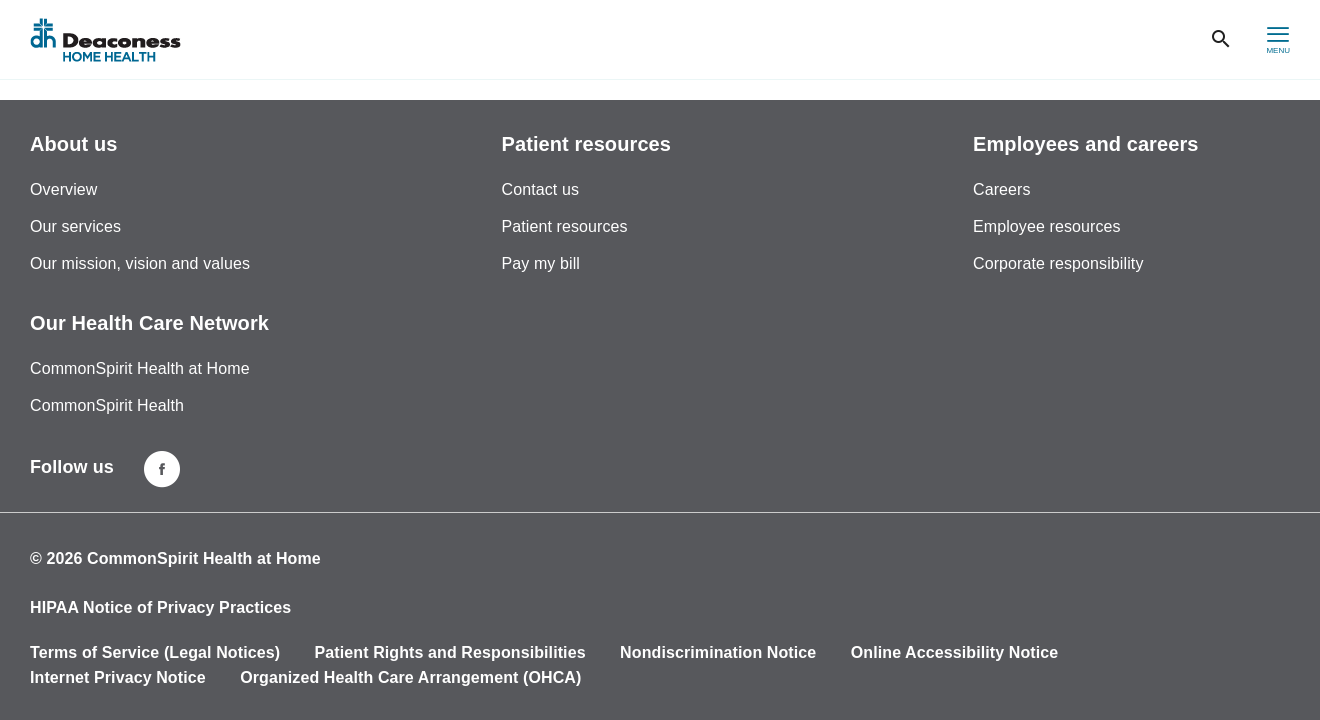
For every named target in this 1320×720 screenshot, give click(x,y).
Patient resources (565, 226)
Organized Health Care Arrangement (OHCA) (410, 677)
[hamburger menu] (1278, 39)
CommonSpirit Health (107, 405)
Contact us (540, 189)
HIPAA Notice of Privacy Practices (160, 607)
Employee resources (1047, 226)
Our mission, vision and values (140, 263)
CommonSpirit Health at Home (140, 368)
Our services (75, 226)
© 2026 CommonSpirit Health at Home (175, 558)
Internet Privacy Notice (118, 677)
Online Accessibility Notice (955, 652)
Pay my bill (541, 263)
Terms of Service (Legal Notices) (155, 652)
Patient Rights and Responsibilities (450, 652)
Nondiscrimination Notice (718, 652)
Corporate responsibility (1058, 263)
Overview (63, 189)
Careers (1002, 189)
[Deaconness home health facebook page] (162, 469)
